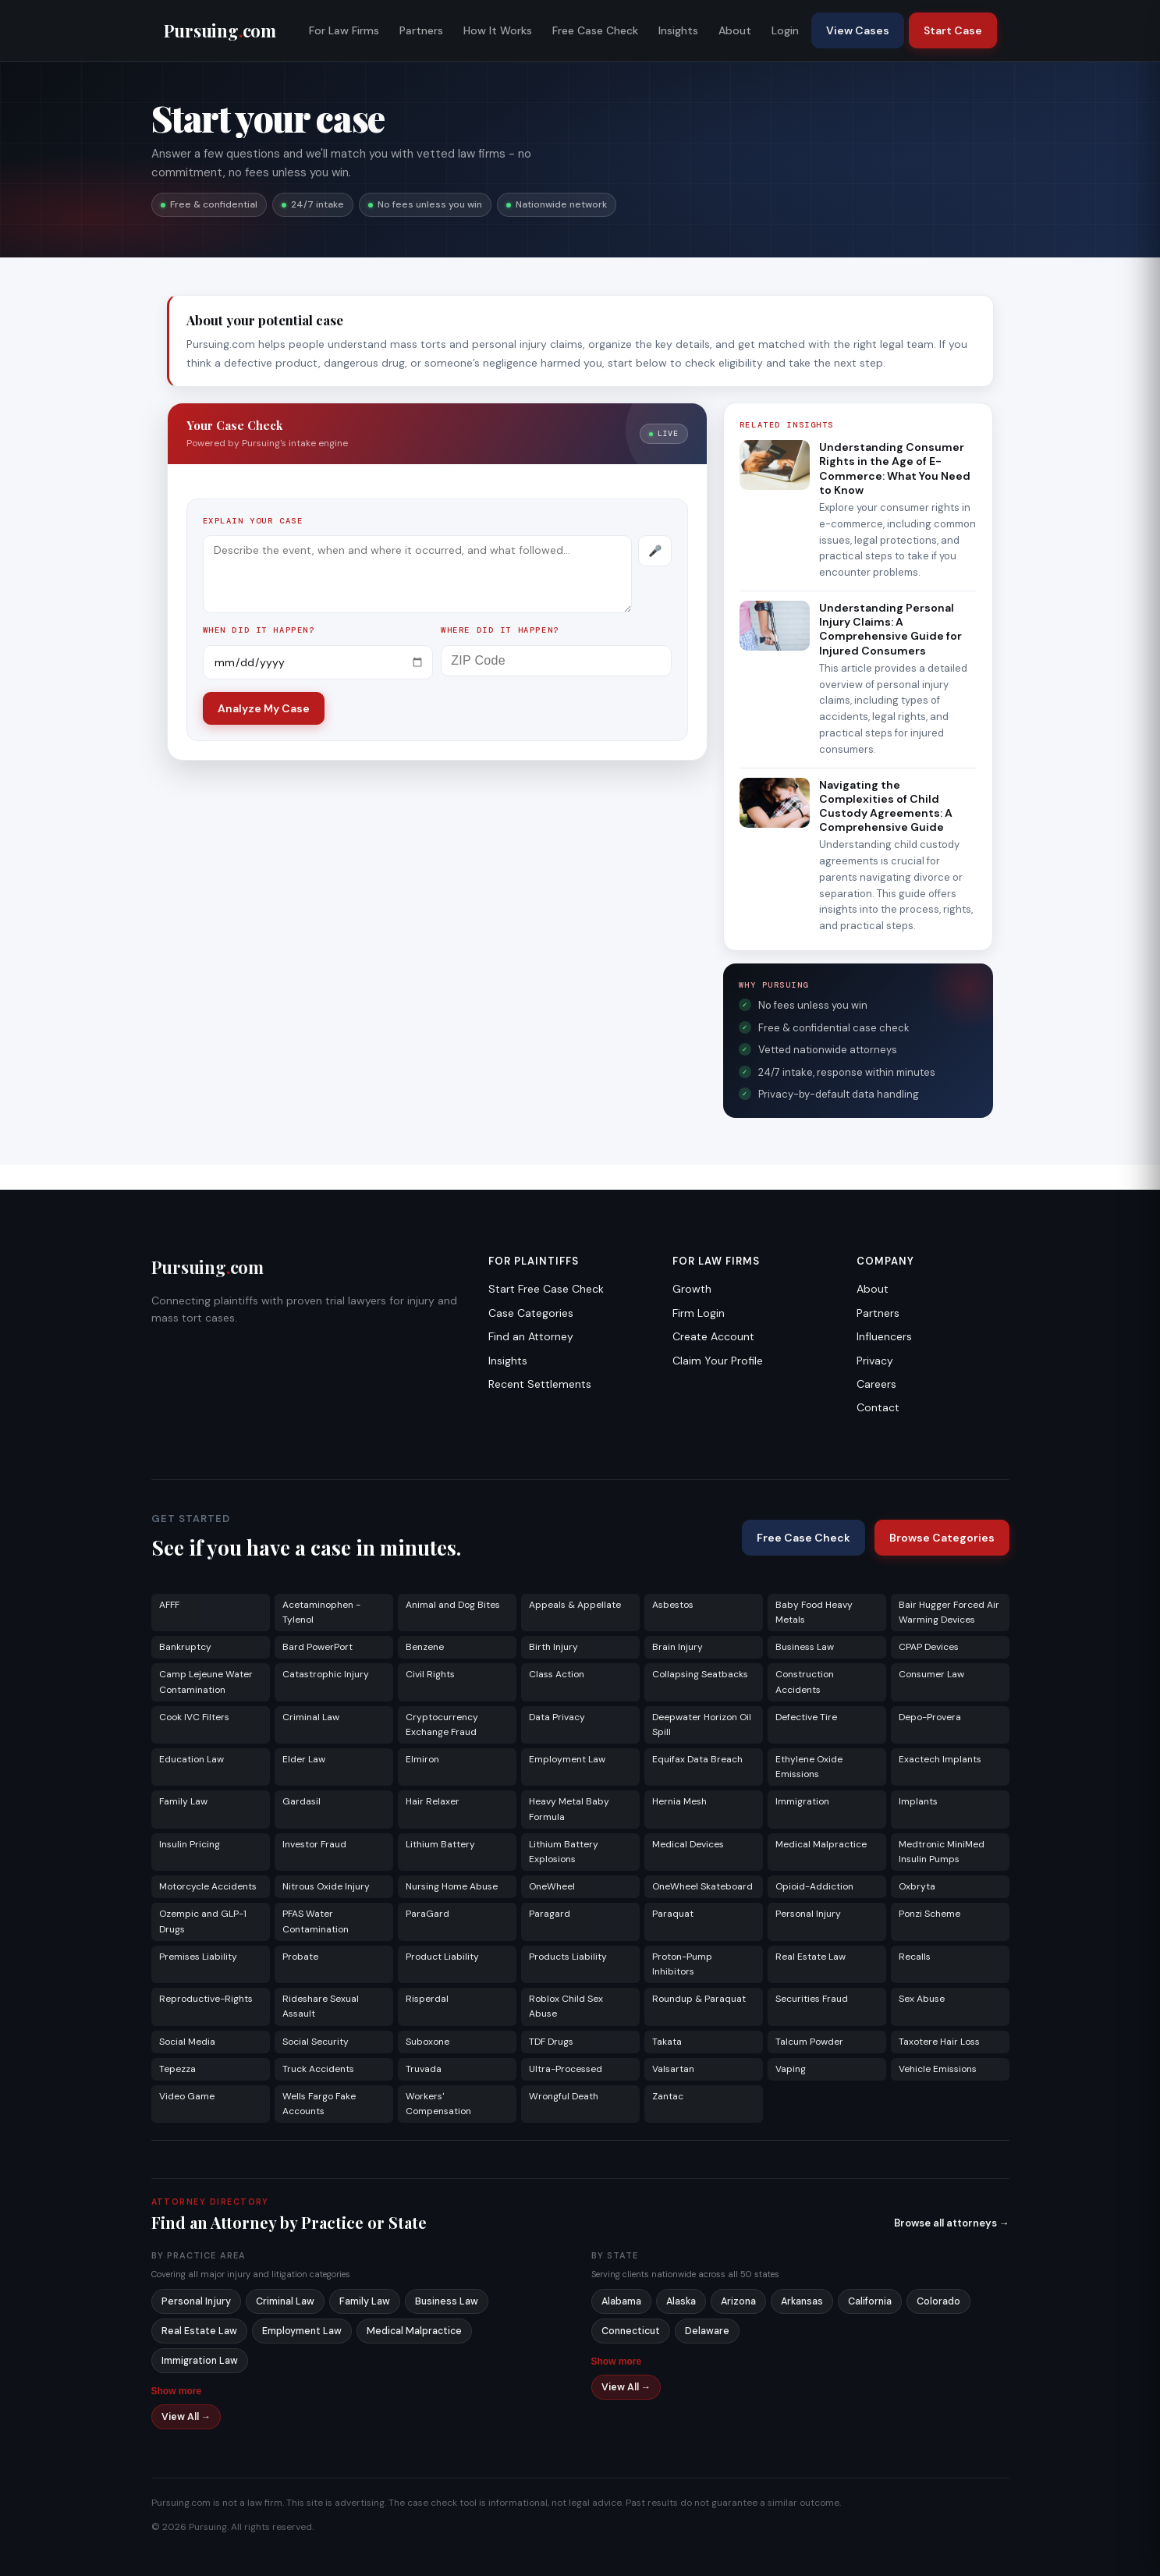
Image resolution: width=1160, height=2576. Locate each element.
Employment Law (567, 1759)
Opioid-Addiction (814, 1886)
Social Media (187, 2041)
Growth (691, 1289)
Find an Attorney (530, 1336)
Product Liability (442, 1956)
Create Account (713, 1336)
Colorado (938, 2301)
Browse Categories (942, 1538)
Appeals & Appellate (575, 1604)
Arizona (738, 2301)
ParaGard (427, 1913)
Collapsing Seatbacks (700, 1674)
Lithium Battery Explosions (563, 1851)
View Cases (857, 30)
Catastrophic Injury (325, 1674)
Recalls (915, 1956)
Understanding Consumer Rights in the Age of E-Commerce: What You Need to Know (894, 468)
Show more (176, 2391)
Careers (876, 1384)
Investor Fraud (314, 1844)
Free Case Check (595, 30)
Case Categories (530, 1313)
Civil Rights (430, 1674)
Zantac (667, 2096)
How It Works (497, 30)
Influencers (884, 1336)
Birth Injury (553, 1647)
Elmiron (422, 1759)
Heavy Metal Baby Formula (569, 1808)
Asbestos (673, 1604)
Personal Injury (808, 1913)
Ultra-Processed (565, 2069)
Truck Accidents (318, 2069)
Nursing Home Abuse (452, 1886)
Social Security (315, 2041)
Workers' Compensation (438, 2103)
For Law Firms (344, 30)
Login (785, 30)
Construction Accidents (804, 1681)
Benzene (425, 1647)
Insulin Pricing (189, 1844)
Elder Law (303, 1759)
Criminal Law (310, 1717)
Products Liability (568, 1956)
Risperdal (427, 1998)
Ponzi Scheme (929, 1913)
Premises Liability (198, 1956)
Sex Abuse (922, 1998)
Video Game (187, 2096)
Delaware (707, 2331)
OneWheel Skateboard (702, 1886)
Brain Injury (677, 1647)
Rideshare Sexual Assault (320, 2006)
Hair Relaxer (432, 1801)
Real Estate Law (810, 1956)
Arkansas (802, 2301)
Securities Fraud (811, 1998)
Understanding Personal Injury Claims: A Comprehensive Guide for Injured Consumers (890, 629)
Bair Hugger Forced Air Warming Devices (949, 1612)
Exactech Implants (940, 1759)
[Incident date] (318, 662)
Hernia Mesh (679, 1801)
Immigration (802, 1801)
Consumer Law (931, 1674)
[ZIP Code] (556, 660)
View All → (186, 2417)
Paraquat (673, 1913)
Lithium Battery (440, 1844)
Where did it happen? (500, 630)
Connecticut (630, 2331)
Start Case (953, 30)
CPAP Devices (929, 1647)
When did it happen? (259, 630)
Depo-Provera (930, 1717)
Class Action (556, 1674)
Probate (300, 1956)
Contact (878, 1407)
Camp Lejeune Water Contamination (206, 1681)
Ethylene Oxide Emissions (809, 1766)
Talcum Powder (809, 2041)
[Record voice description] (655, 550)
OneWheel (552, 1886)
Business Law (804, 1647)
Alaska (681, 2301)
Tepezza (177, 2069)
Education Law (191, 1759)
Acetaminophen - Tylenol (321, 1612)
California (870, 2301)
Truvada (424, 2069)
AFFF (169, 1604)
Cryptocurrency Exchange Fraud (442, 1724)
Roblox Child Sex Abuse (566, 2006)
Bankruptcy (185, 1647)
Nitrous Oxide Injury (326, 1886)
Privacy (875, 1361)
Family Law (183, 1801)
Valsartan (673, 2069)
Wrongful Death (563, 2096)
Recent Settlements (539, 1384)
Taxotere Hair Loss (939, 2041)
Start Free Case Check (546, 1289)
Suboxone (427, 2041)
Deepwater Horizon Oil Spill (701, 1724)
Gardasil (301, 1801)
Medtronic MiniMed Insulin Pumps (941, 1851)
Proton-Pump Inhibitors (682, 1964)
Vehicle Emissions (938, 2069)
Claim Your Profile (717, 1361)
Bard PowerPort (317, 1647)
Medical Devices (688, 1844)
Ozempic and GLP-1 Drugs (203, 1921)
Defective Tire (806, 1717)
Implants (918, 1801)
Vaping (790, 2069)
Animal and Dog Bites (453, 1604)
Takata (667, 2041)
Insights (678, 30)
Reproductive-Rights (206, 1998)
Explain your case (253, 521)
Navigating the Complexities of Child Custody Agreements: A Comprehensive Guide (885, 806)
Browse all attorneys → (951, 2223)
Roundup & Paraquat (699, 1998)
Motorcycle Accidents (208, 1886)
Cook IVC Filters (194, 1717)
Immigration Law (199, 2360)
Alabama (621, 2301)
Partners (421, 30)
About (734, 30)
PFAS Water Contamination (315, 1921)
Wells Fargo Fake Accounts (319, 2103)
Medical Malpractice (821, 1844)
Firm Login (698, 1313)
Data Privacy (557, 1717)
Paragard (549, 1913)
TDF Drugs (551, 2041)
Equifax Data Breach (697, 1759)
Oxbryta (917, 1886)
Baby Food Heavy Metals (814, 1612)
